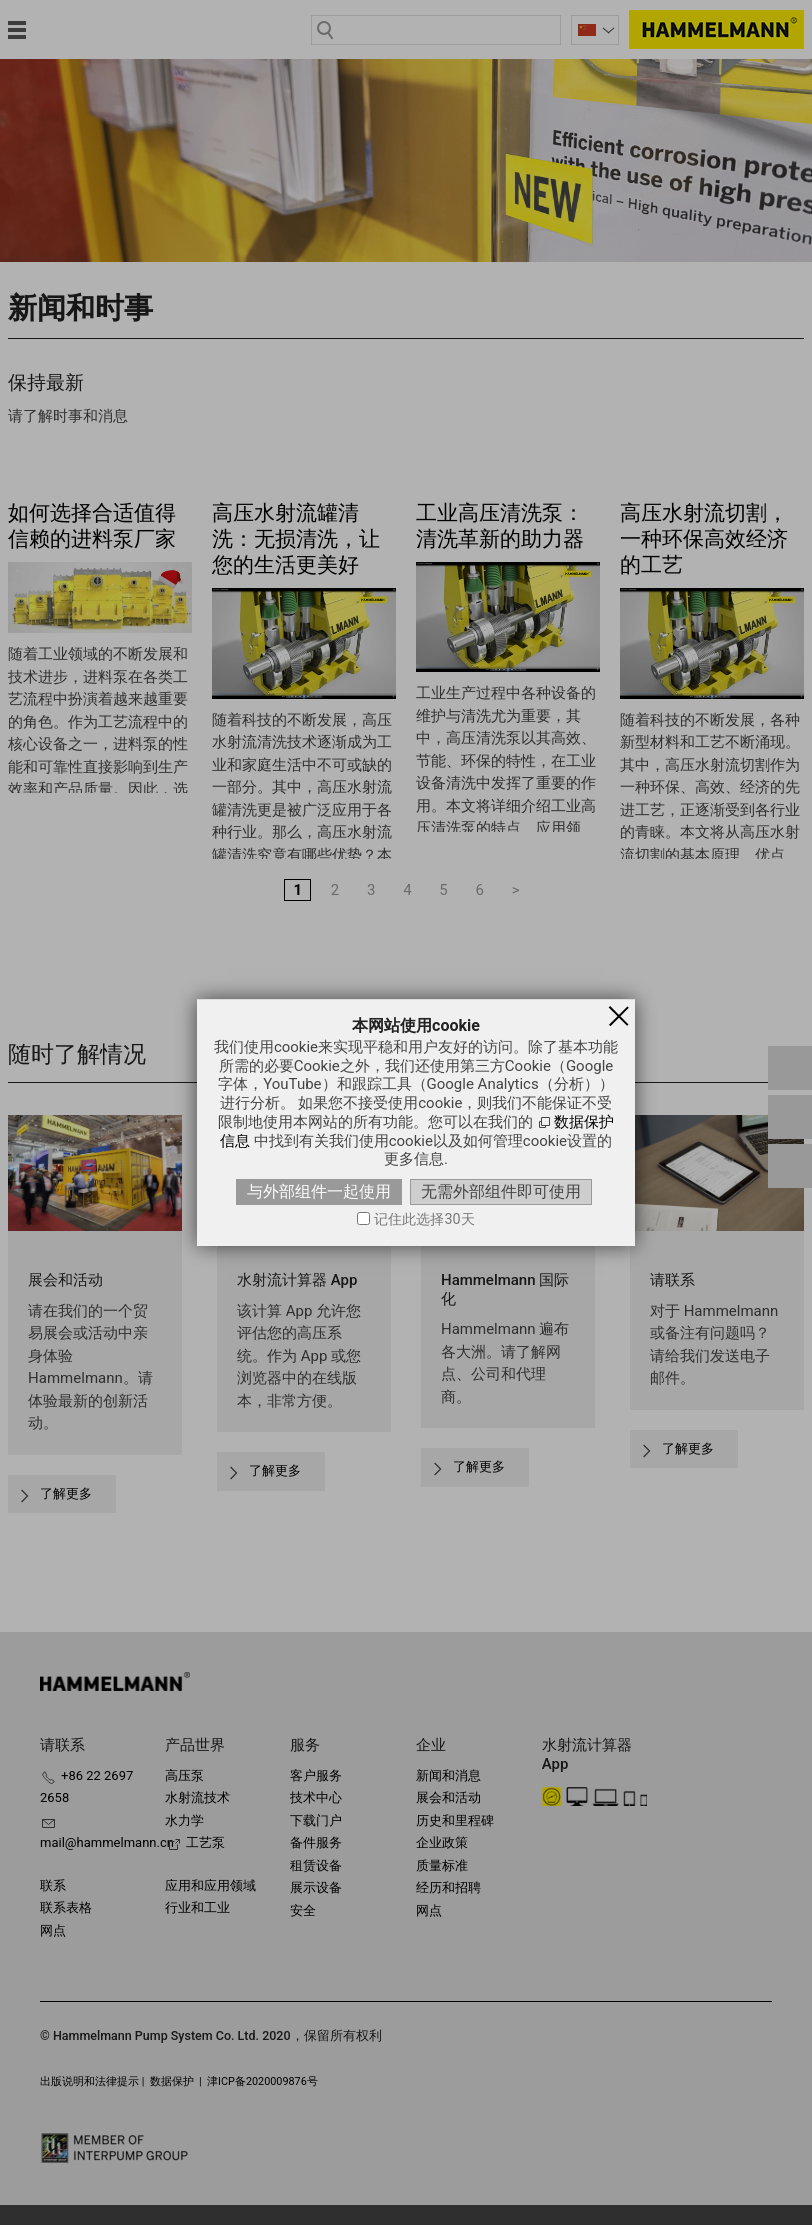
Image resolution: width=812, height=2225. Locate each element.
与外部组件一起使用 (319, 1191)
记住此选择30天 (424, 1219)
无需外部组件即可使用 (501, 1191)
